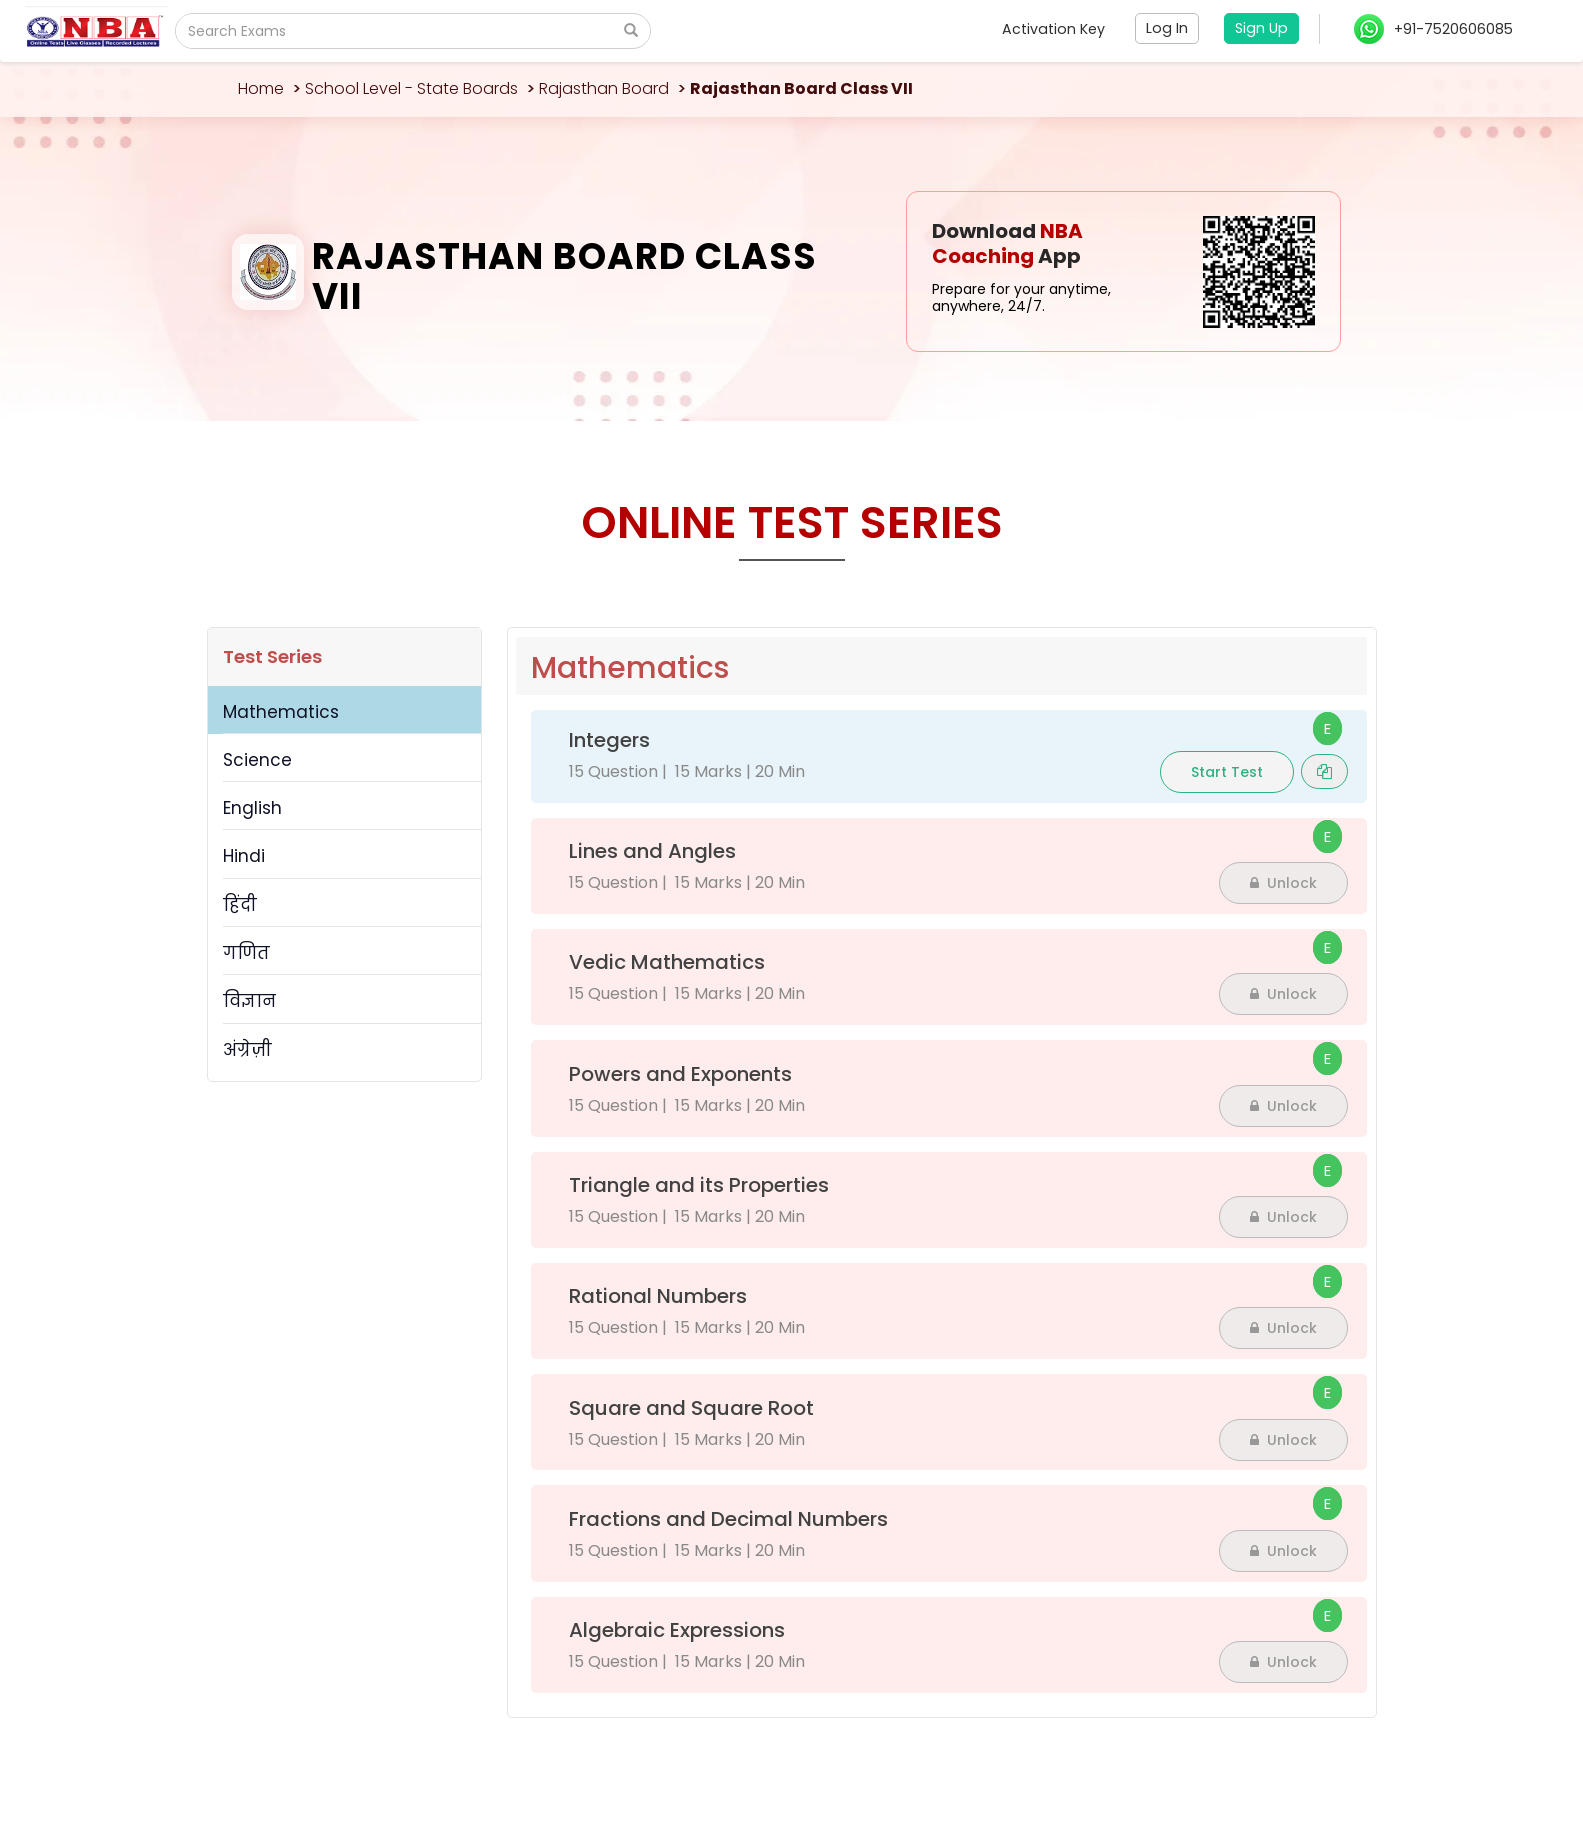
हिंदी (240, 905)
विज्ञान (249, 1001)
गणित (246, 953)
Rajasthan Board (604, 88)
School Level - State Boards (411, 88)
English (252, 808)
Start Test (1227, 772)
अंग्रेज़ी (247, 1050)
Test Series (272, 656)
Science (257, 760)
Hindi (244, 856)
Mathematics (281, 712)
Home (261, 88)
